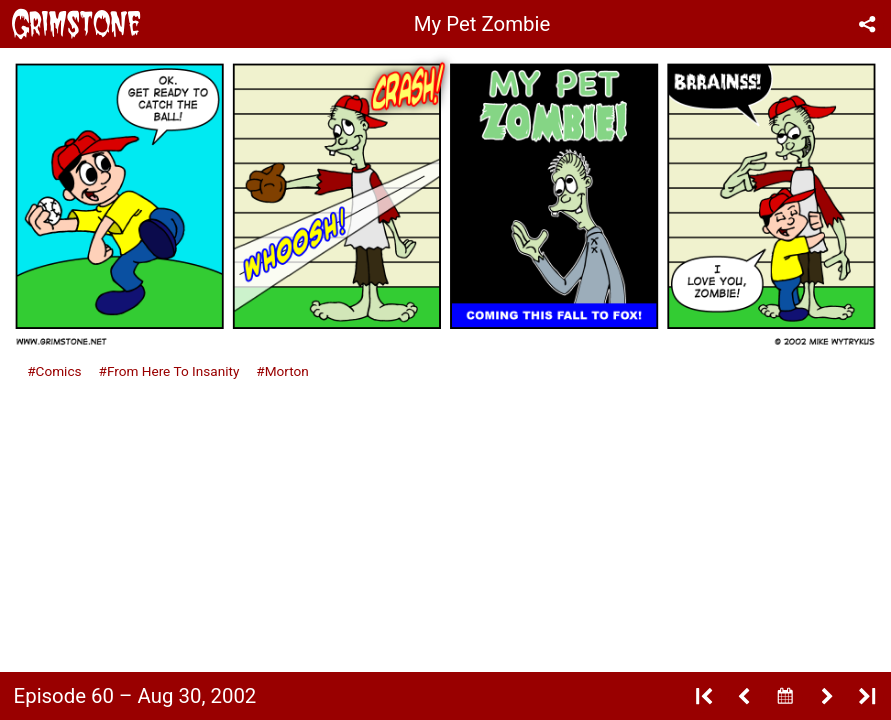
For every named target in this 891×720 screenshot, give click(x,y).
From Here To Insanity (173, 371)
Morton (287, 371)
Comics (59, 371)
